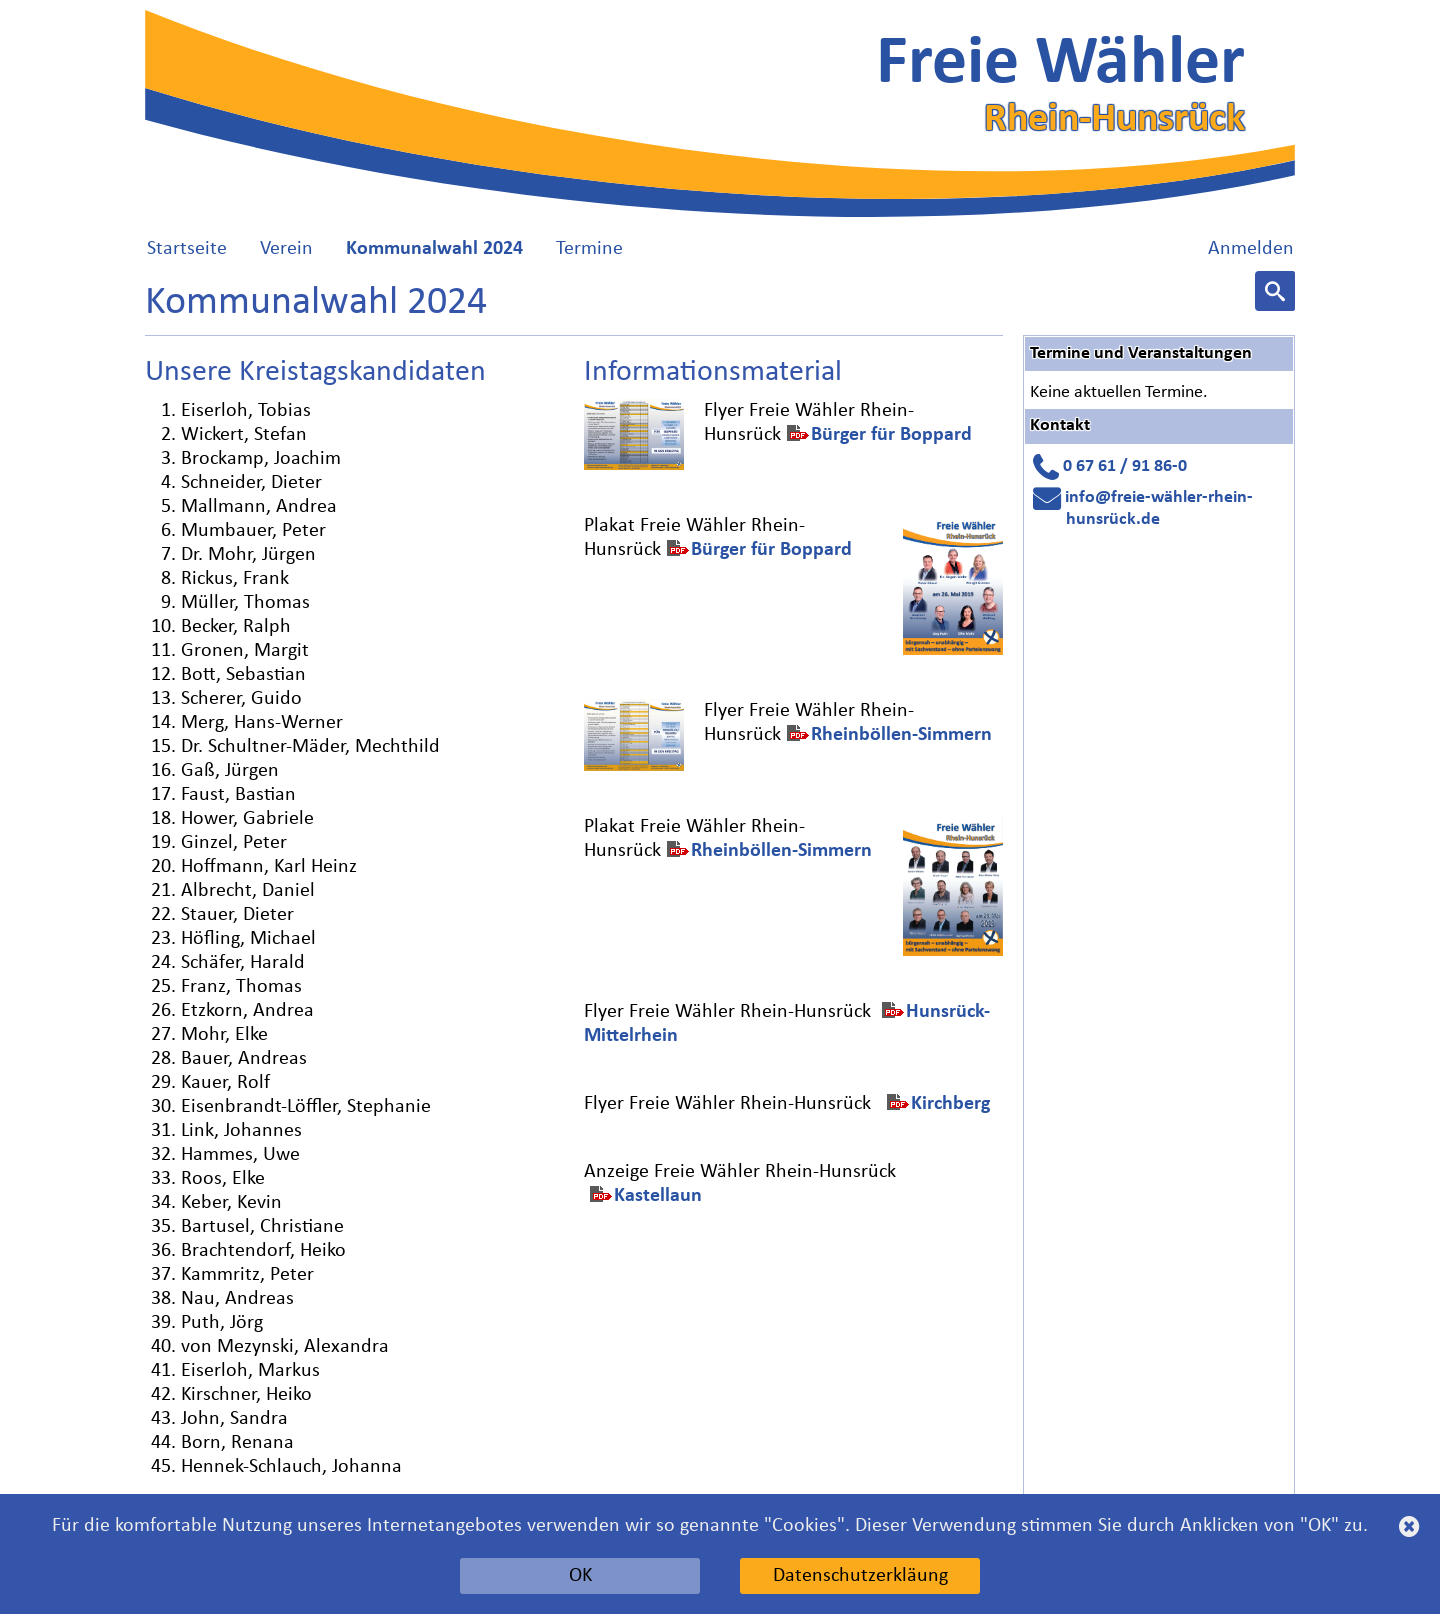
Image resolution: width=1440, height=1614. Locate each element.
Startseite (187, 249)
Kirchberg (950, 1104)
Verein (286, 249)
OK (580, 1576)
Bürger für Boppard (891, 435)
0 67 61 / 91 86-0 (1125, 466)
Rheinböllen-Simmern (901, 735)
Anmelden (1251, 249)
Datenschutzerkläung (860, 1576)
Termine (589, 249)
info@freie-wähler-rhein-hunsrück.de (1159, 508)
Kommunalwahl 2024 (434, 249)
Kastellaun (658, 1196)
